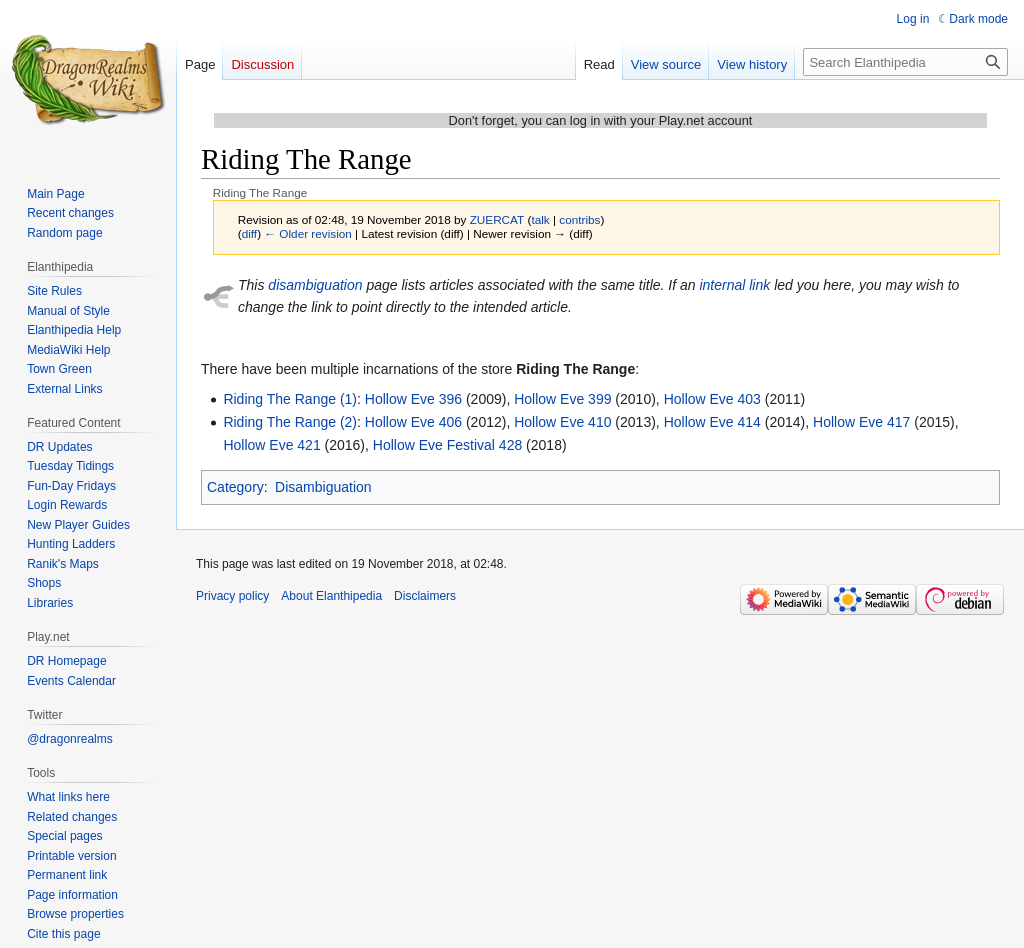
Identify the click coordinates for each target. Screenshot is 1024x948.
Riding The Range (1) (290, 399)
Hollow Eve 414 (712, 422)
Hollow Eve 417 (861, 422)
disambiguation (315, 285)
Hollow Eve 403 (712, 399)
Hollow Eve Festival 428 (447, 445)
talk (540, 219)
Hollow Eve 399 (562, 399)
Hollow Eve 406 (413, 422)
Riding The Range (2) (290, 422)
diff (249, 233)
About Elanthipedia (331, 596)
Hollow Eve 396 (413, 399)
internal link (734, 285)
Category (235, 487)
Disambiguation (323, 487)
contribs (579, 219)
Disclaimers (425, 596)
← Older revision (308, 233)
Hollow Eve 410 (562, 422)
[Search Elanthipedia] (905, 62)
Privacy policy (232, 596)
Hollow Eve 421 (271, 445)
